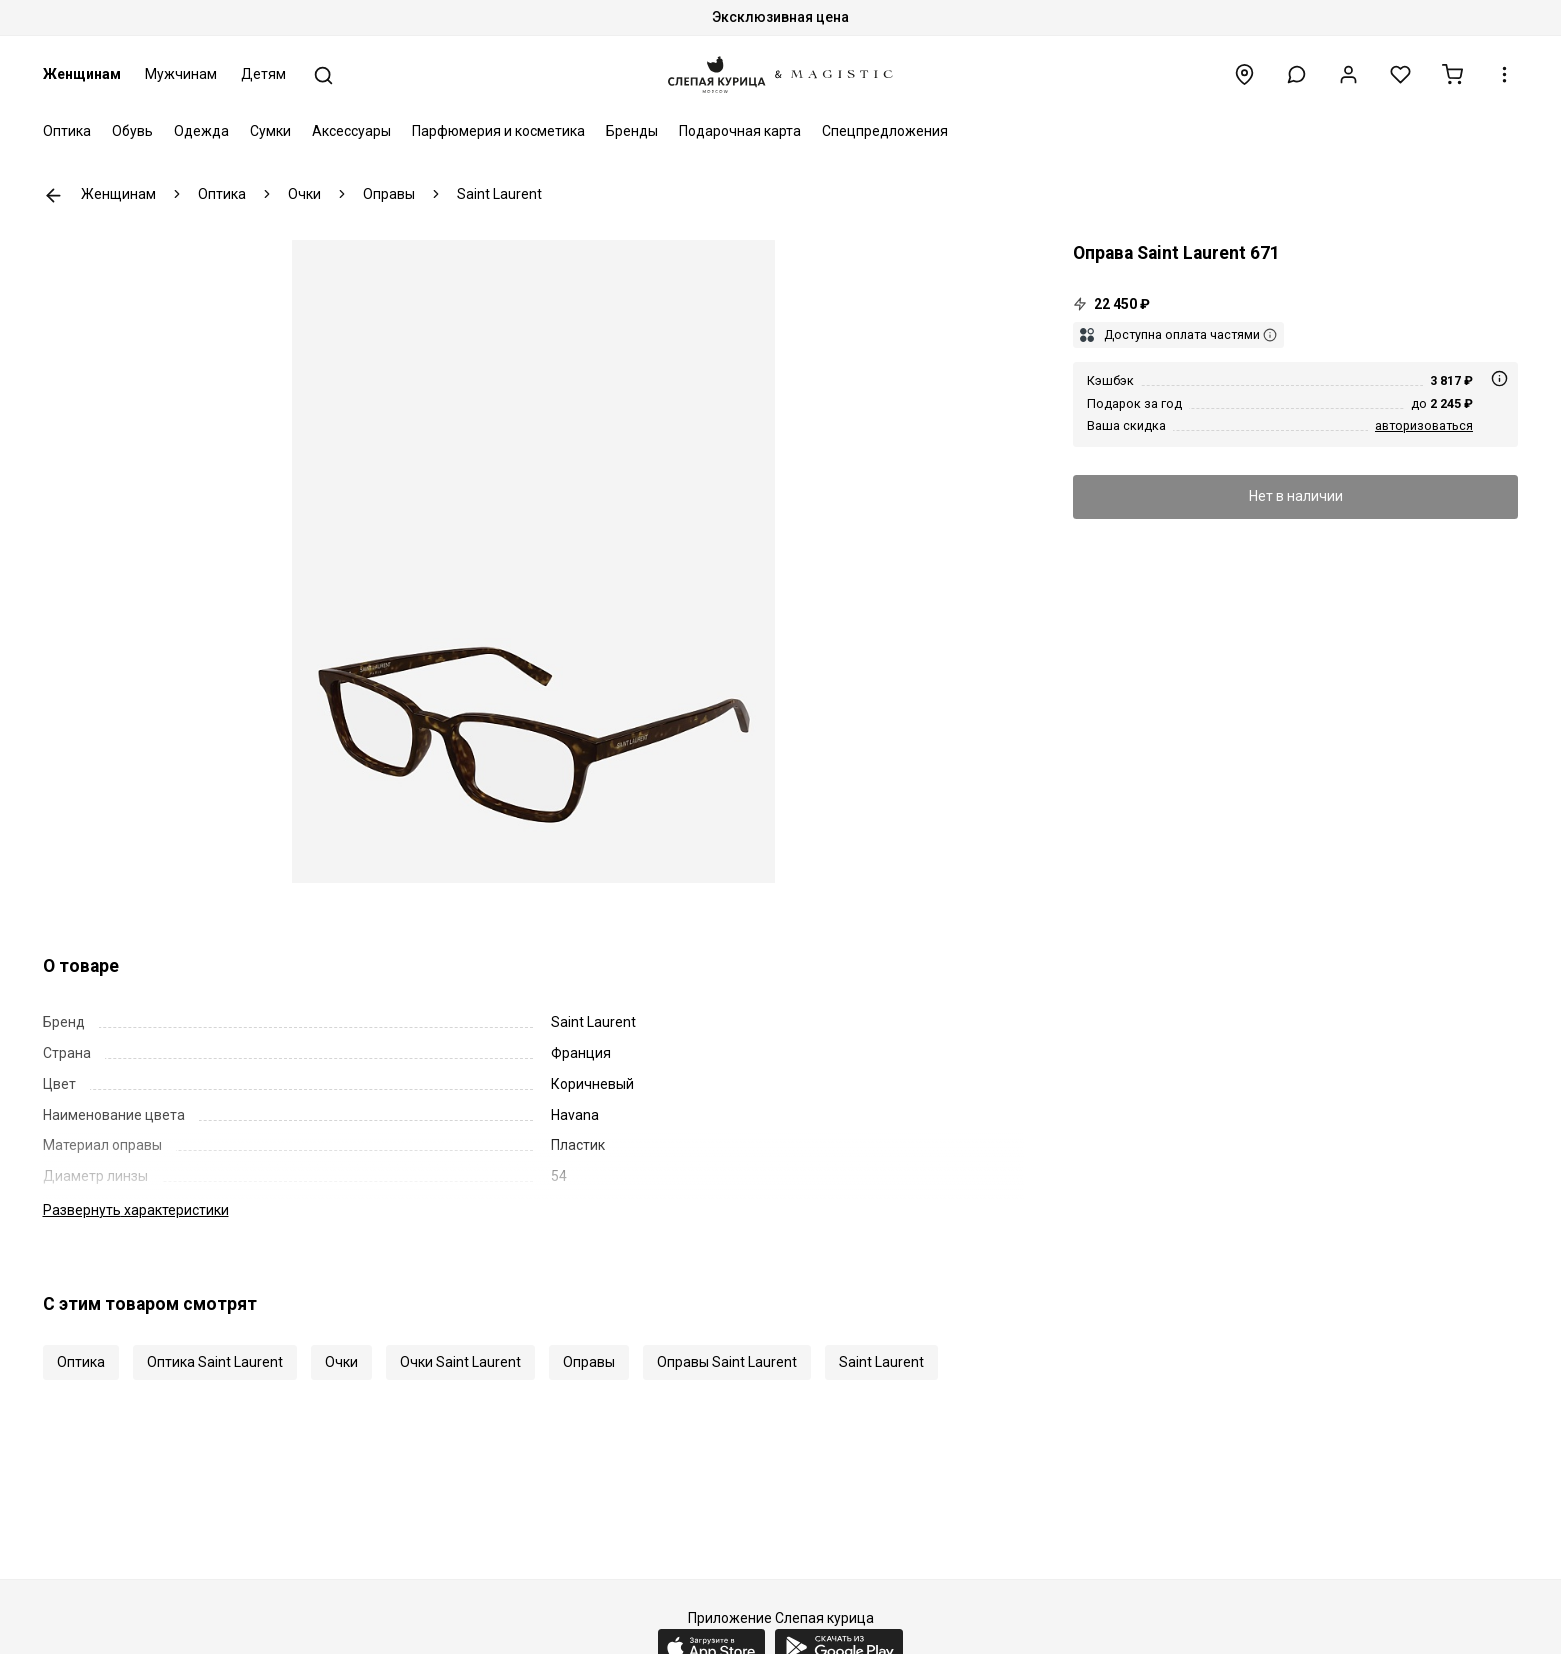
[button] (1296, 74)
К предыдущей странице (53, 195)
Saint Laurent (881, 1362)
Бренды (632, 131)
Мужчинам (181, 74)
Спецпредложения (885, 131)
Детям (263, 74)
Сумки (270, 131)
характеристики (136, 1210)
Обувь (132, 131)
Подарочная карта (740, 131)
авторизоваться (1424, 425)
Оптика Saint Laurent (215, 1362)
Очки (341, 1362)
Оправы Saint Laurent (727, 1362)
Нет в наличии (1296, 496)
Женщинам (82, 74)
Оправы (589, 1362)
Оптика (67, 131)
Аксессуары (351, 131)
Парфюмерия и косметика (498, 131)
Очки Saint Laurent (460, 1362)
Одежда (201, 131)
